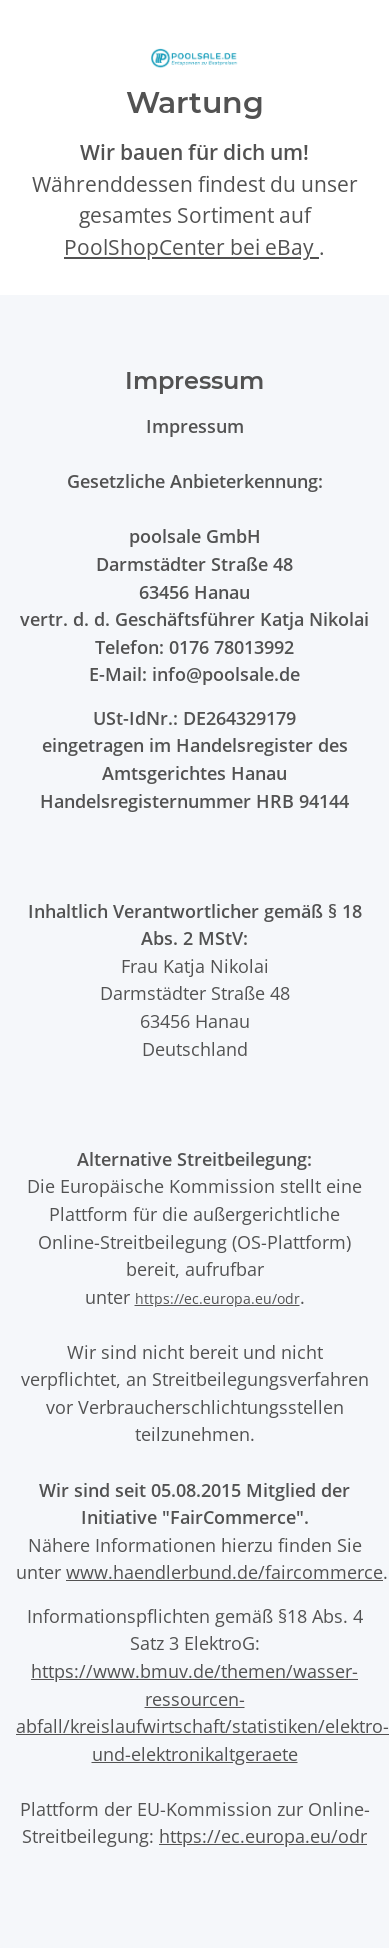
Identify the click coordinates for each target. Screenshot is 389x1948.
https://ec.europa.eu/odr (217, 1298)
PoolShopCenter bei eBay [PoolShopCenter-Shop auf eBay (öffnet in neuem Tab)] (191, 247)
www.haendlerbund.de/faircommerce (224, 1571)
